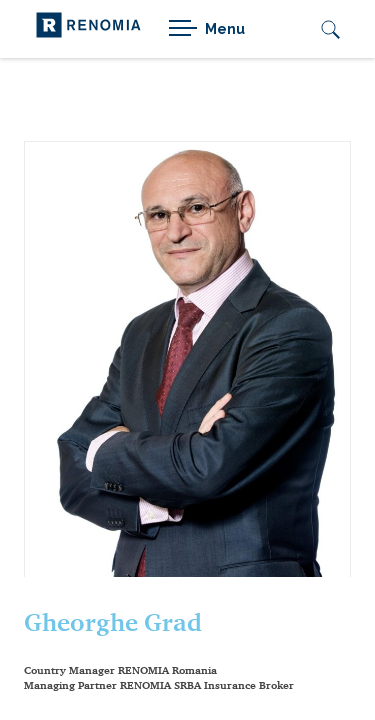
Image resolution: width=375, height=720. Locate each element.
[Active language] (286, 29)
